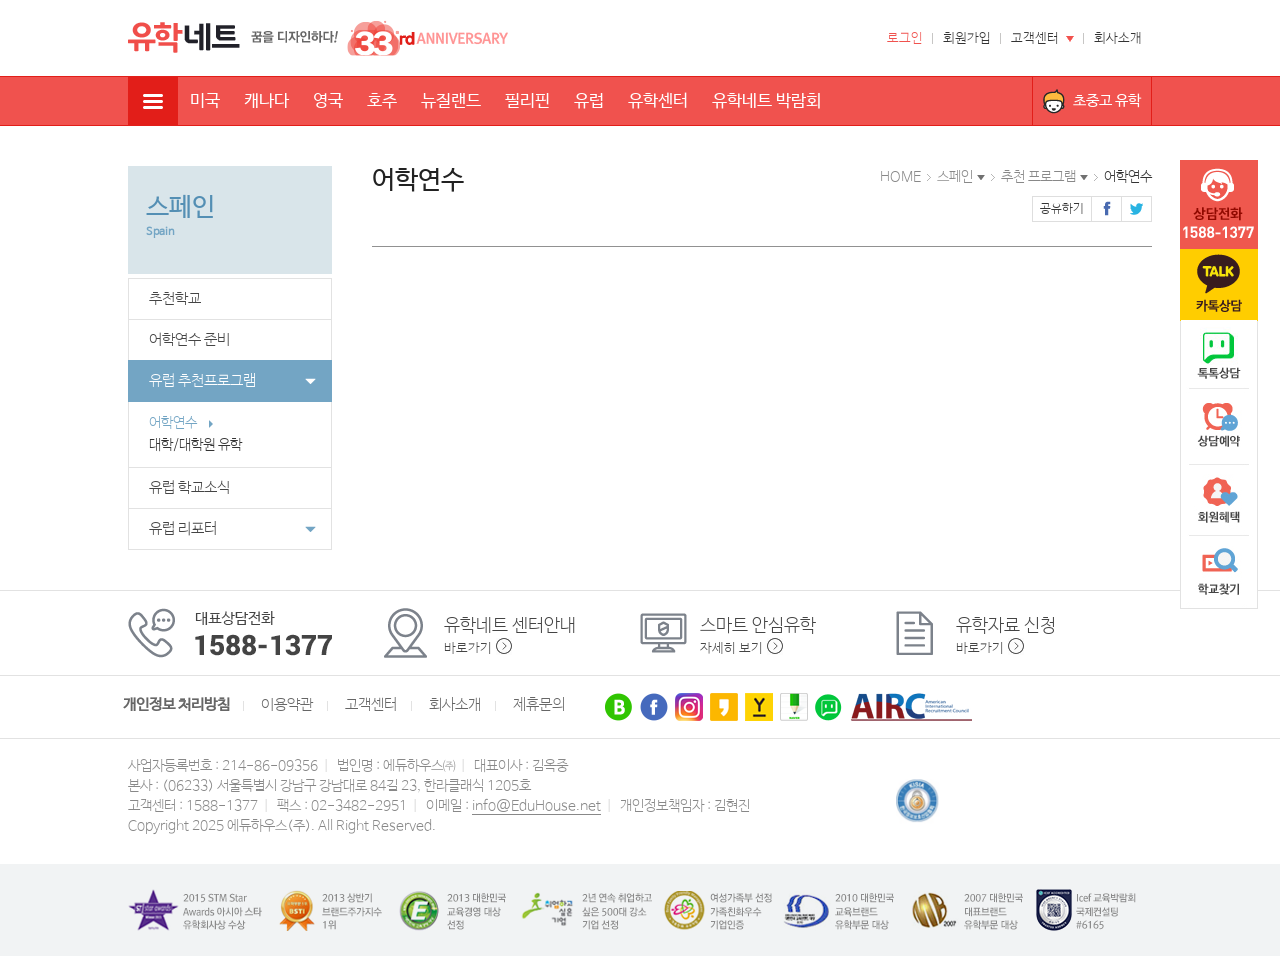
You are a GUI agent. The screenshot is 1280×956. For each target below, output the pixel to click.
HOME (900, 177)
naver (1219, 356)
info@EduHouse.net (536, 806)
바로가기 (468, 648)
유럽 (589, 101)
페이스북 (1106, 209)
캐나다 (266, 101)
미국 (205, 101)
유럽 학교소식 (189, 488)
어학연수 (182, 423)
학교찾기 (1219, 572)
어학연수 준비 (189, 340)
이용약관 (287, 705)
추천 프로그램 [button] (1038, 177)
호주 (382, 101)
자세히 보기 (731, 648)
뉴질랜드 (451, 101)
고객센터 (1035, 38)
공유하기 (1062, 209)
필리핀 (527, 101)
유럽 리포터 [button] (232, 529)
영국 (328, 101)
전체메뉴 (153, 101)
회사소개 (1118, 38)
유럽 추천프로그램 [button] (232, 381)
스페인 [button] (955, 177)
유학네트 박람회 (766, 101)
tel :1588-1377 (1219, 205)
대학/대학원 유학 (204, 445)
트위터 (1136, 209)
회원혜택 (1219, 500)
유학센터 (658, 101)
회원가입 (967, 38)
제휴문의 (539, 705)
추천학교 (175, 299)
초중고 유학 (1107, 100)
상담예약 (1219, 428)
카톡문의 (1219, 285)
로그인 (905, 38)
